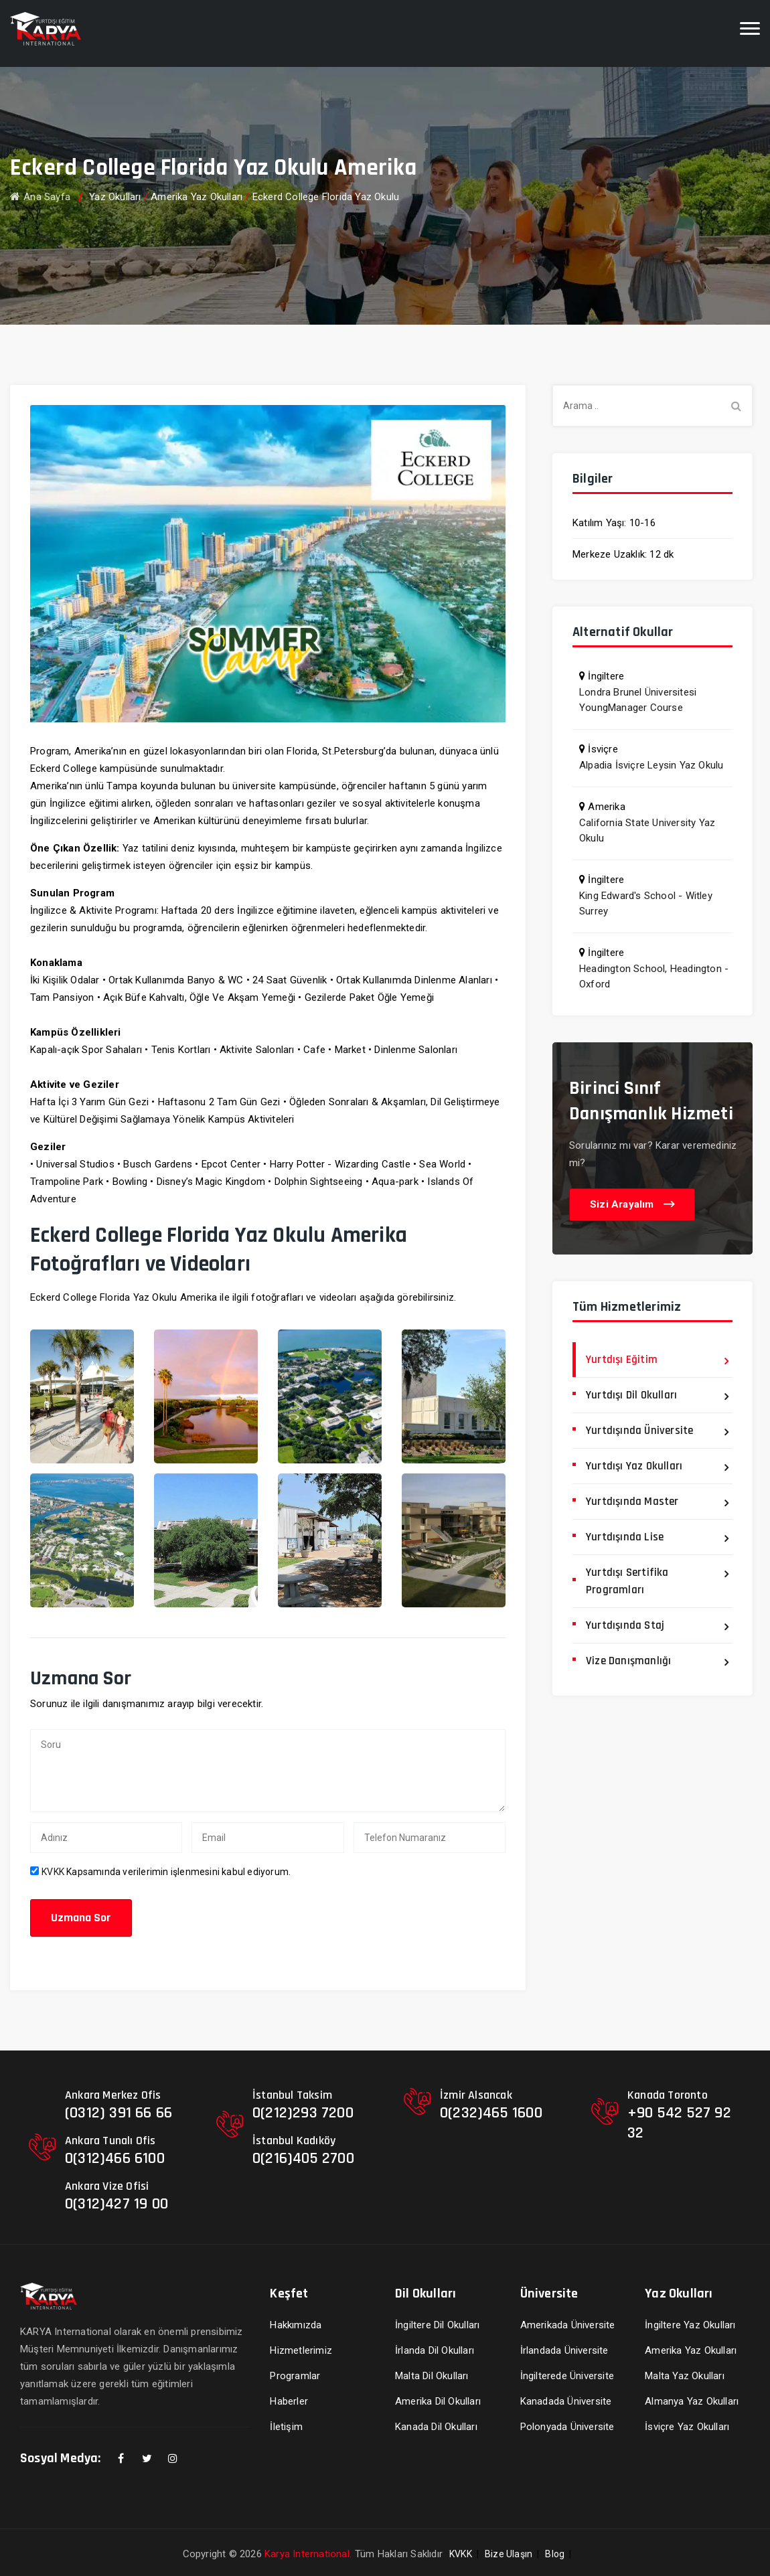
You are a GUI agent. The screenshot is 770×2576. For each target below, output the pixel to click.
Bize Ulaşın (508, 2554)
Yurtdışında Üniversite (639, 1430)
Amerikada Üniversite (567, 2325)
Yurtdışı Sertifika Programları (627, 1581)
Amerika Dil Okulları (438, 2401)
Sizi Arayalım (632, 1204)
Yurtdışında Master (632, 1501)
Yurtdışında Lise (625, 1537)
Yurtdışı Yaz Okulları (634, 1466)
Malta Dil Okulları (432, 2376)
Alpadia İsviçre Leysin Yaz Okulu (651, 765)
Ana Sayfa (40, 197)
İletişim (286, 2427)
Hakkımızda (295, 2325)
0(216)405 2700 (303, 2158)
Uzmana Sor (81, 1917)
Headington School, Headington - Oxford (653, 976)
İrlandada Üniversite (564, 2350)
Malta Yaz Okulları (684, 2376)
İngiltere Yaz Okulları (690, 2325)
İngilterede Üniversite (567, 2376)
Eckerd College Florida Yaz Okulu (325, 197)
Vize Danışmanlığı (628, 1661)
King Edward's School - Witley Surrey (645, 903)
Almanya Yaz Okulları (692, 2401)
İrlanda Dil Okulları (434, 2350)
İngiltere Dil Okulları (437, 2325)
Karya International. (308, 2554)
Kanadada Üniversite (566, 2401)
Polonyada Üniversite (567, 2427)
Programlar (295, 2376)
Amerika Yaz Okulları (196, 197)
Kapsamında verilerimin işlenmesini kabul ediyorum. (166, 1871)
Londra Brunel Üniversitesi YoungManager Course (637, 700)
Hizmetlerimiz (301, 2350)
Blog (554, 2554)
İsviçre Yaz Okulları (687, 2427)
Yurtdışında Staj (625, 1625)
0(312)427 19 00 (116, 2204)
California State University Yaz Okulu (647, 830)
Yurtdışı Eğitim (622, 1359)
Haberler (289, 2401)
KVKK (53, 1871)
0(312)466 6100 (115, 2158)
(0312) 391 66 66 (118, 2113)
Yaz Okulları (115, 197)
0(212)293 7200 (303, 2113)
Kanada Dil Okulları (436, 2427)
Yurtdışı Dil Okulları (631, 1395)
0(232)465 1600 (491, 2113)
